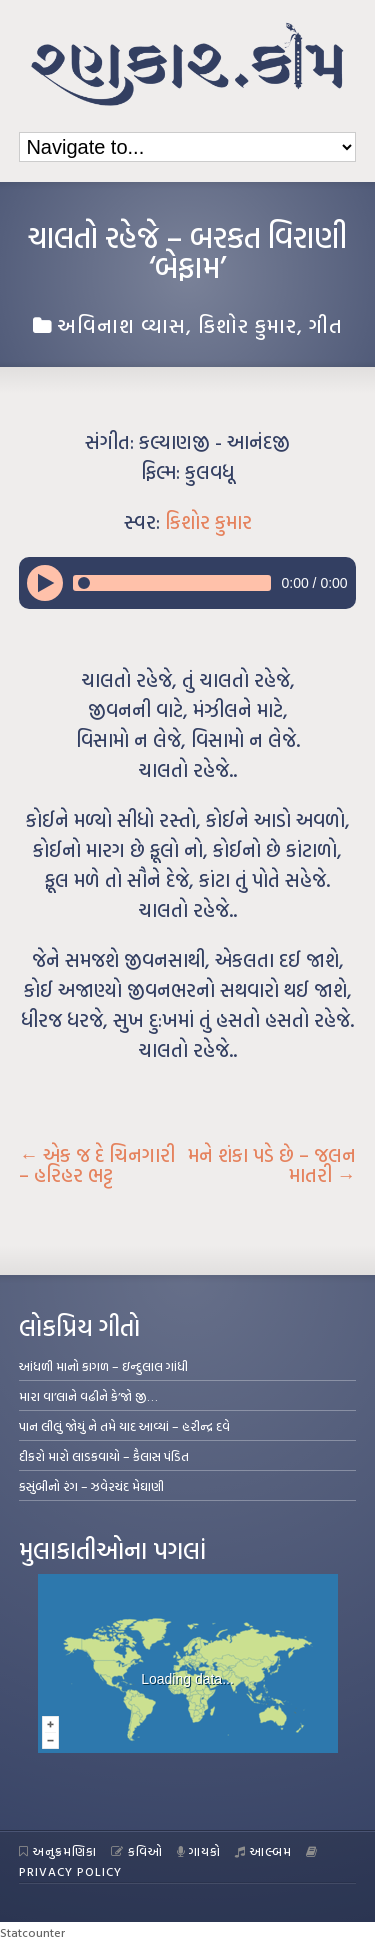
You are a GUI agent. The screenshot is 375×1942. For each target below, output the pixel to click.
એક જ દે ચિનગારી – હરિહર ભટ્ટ (97, 1165)
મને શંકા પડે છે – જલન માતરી (272, 1165)
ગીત (326, 325)
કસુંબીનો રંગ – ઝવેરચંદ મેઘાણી (91, 1486)
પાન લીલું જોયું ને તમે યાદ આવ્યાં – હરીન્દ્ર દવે (124, 1426)
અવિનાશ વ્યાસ (121, 325)
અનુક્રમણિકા (58, 1851)
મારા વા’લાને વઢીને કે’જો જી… (88, 1396)
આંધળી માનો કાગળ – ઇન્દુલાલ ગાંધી (103, 1366)
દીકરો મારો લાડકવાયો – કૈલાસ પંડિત (104, 1456)
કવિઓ (137, 1851)
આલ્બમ (263, 1851)
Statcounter (32, 1932)
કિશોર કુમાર (247, 325)
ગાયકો (199, 1851)
